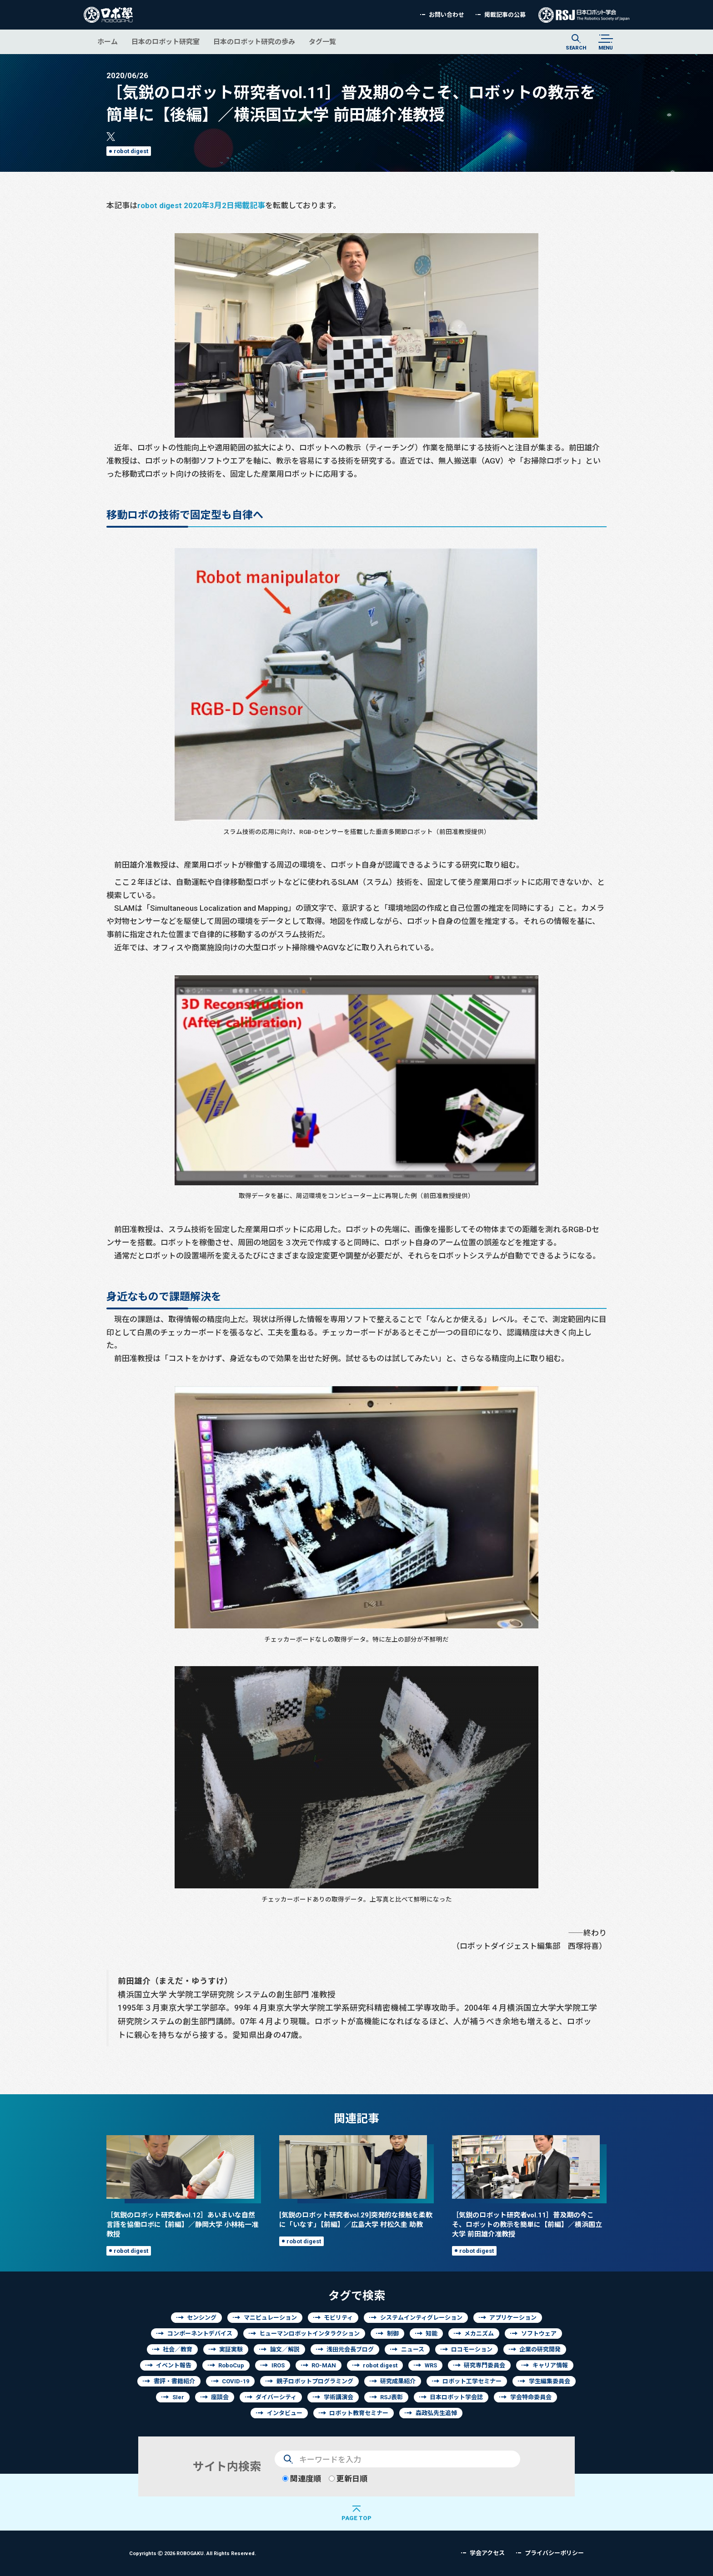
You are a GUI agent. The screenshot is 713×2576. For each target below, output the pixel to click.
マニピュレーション (270, 2318)
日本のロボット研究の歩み (254, 41)
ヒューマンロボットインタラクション (309, 2333)
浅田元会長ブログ (350, 2349)
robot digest (131, 151)
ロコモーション (471, 2349)
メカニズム (479, 2333)
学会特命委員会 (531, 2397)
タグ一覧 (322, 41)
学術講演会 (338, 2397)
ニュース (412, 2349)
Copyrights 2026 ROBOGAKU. (192, 2553)
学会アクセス (487, 2553)
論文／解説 (285, 2349)
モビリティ (338, 2318)
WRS (431, 2365)
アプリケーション (513, 2318)
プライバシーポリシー (554, 2553)
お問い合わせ (446, 15)
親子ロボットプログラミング (314, 2381)
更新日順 (348, 2478)
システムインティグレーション (421, 2318)
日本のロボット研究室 (165, 41)
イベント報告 (173, 2365)
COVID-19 (235, 2381)
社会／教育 (177, 2349)
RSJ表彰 (391, 2397)
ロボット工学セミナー (472, 2381)
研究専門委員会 (484, 2365)
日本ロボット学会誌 (456, 2397)
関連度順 (301, 2478)
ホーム (107, 41)
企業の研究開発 (540, 2349)
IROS (278, 2365)
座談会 (220, 2397)
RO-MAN (323, 2365)
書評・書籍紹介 (174, 2381)
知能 (431, 2333)
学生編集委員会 (549, 2381)
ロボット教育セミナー (358, 2413)
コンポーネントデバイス (199, 2333)
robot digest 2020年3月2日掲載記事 (201, 205)
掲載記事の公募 (505, 15)
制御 (393, 2333)
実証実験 (231, 2349)
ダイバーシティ (276, 2397)
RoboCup (231, 2365)
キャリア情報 (550, 2365)
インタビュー (284, 2413)
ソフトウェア (539, 2333)
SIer (178, 2397)
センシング (201, 2318)
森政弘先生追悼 (436, 2413)
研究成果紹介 (398, 2381)
